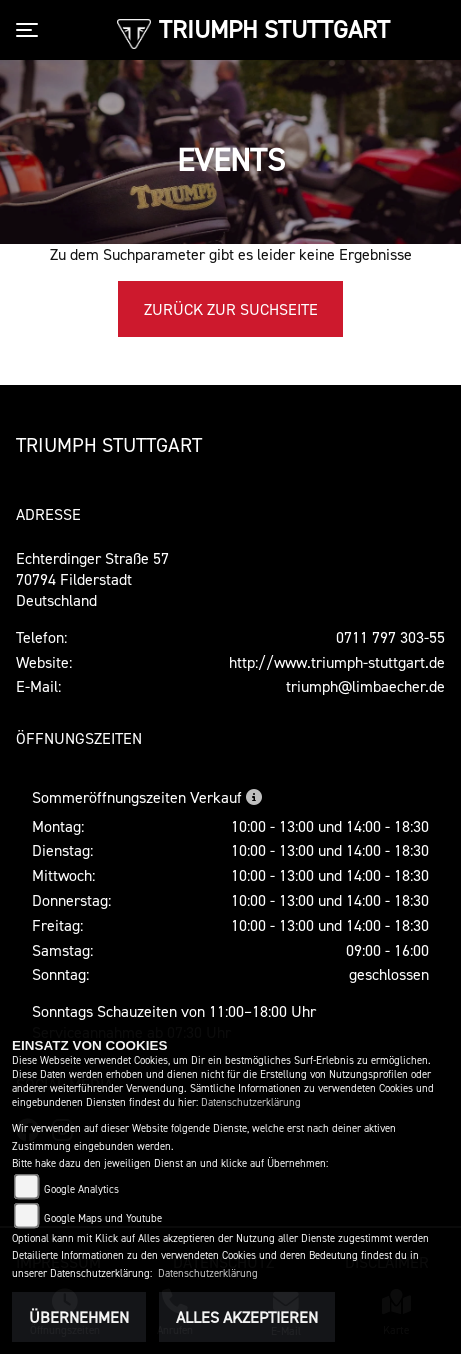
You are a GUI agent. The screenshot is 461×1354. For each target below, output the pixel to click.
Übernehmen (79, 1317)
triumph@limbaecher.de (365, 686)
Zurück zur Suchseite (231, 309)
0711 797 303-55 (390, 637)
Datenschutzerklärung (251, 1102)
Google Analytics (81, 1189)
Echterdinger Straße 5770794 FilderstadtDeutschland (92, 579)
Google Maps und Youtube (103, 1218)
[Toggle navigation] (31, 30)
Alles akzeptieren (247, 1317)
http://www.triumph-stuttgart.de (337, 662)
